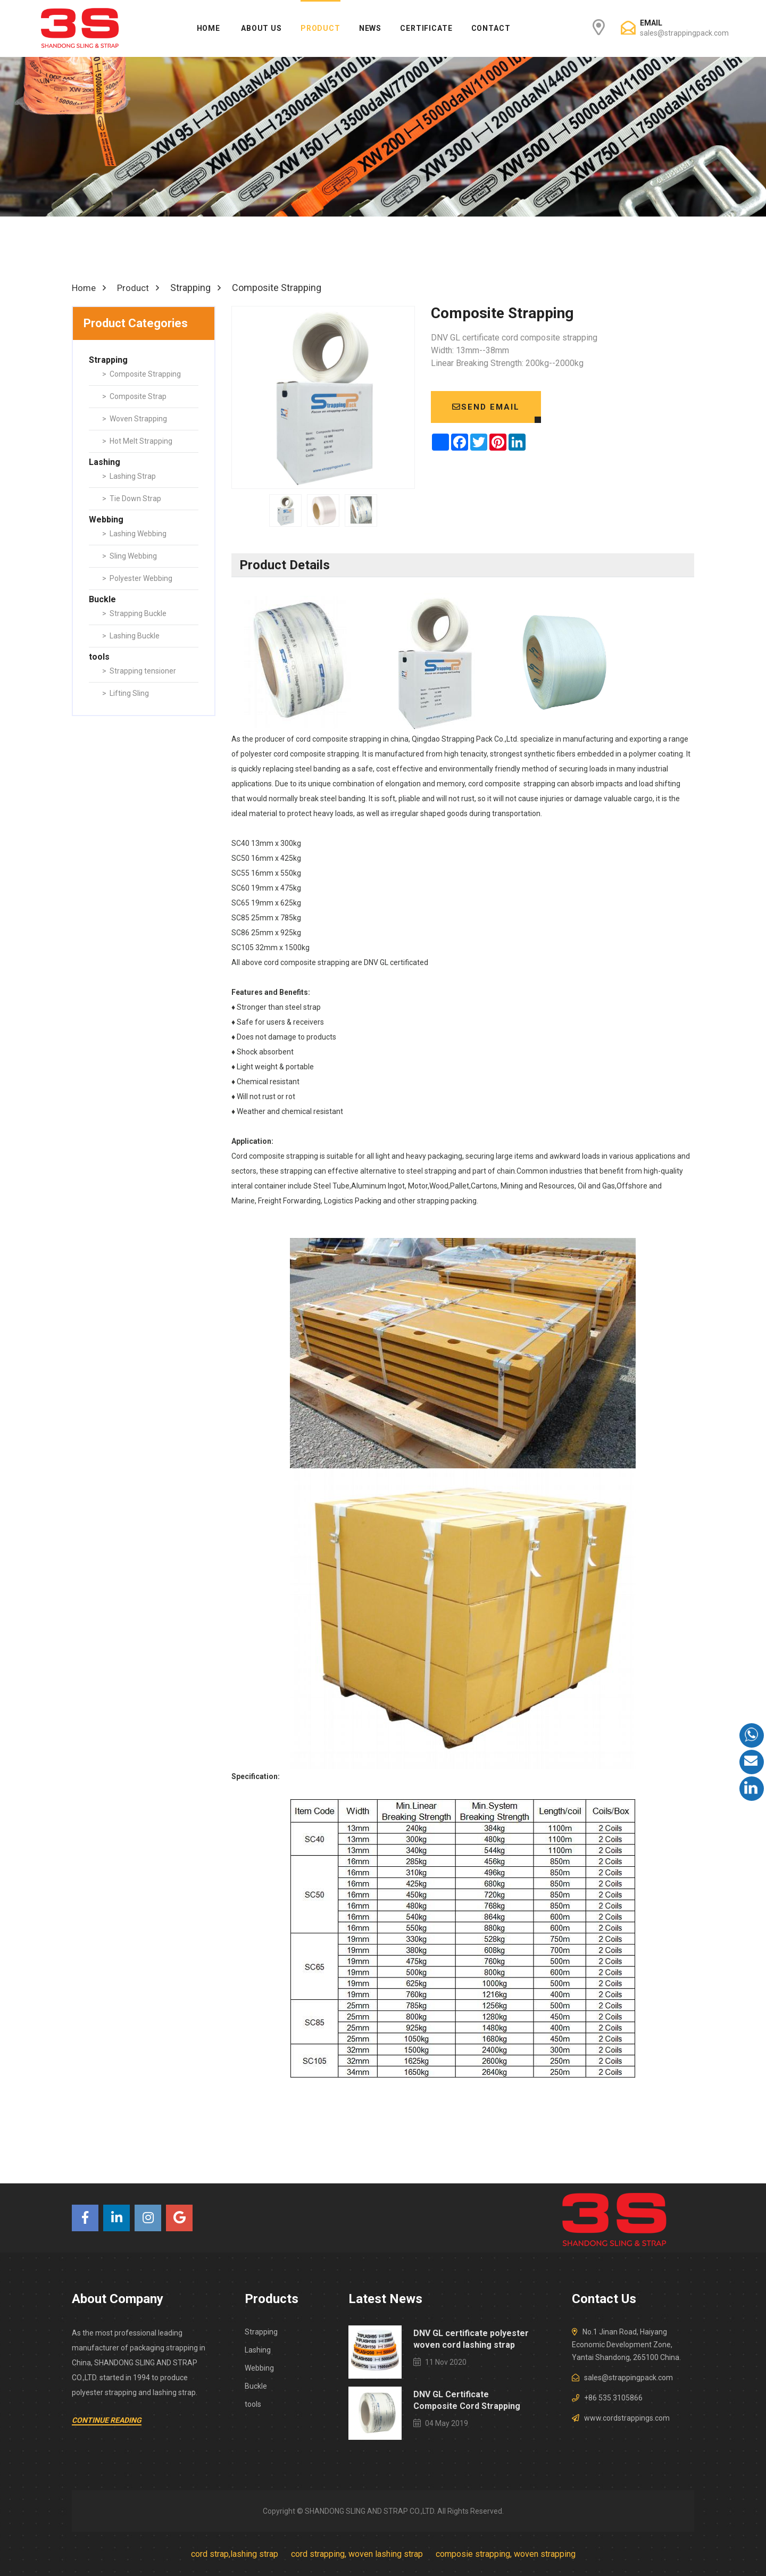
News (370, 28)
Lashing (258, 2349)
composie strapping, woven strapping (506, 2553)
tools (253, 2403)
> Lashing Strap (129, 475)
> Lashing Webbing (134, 533)
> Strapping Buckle (134, 613)
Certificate (426, 28)
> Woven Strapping (134, 418)
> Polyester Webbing (137, 578)
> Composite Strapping (141, 373)
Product (320, 28)
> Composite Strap (134, 396)
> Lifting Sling (125, 692)
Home (208, 28)
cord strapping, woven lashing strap (357, 2553)
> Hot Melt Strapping (137, 440)
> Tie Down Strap (131, 498)
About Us (261, 28)
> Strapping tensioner (139, 670)
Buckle (256, 2385)
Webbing (259, 2367)
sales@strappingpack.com (684, 33)
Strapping (261, 2331)
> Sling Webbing (129, 555)
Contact (491, 28)
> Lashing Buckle (131, 635)
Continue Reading (106, 2419)
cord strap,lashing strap (234, 2553)
